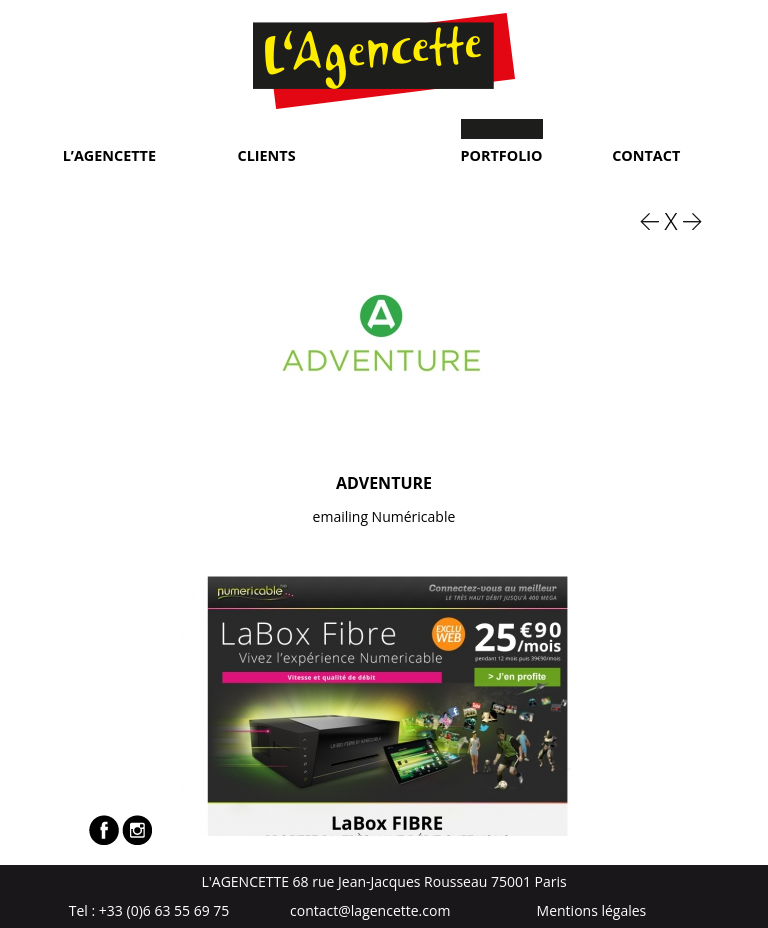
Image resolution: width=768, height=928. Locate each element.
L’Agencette (109, 154)
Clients (267, 154)
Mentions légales (592, 910)
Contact (646, 154)
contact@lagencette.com (370, 910)
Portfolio (502, 154)
